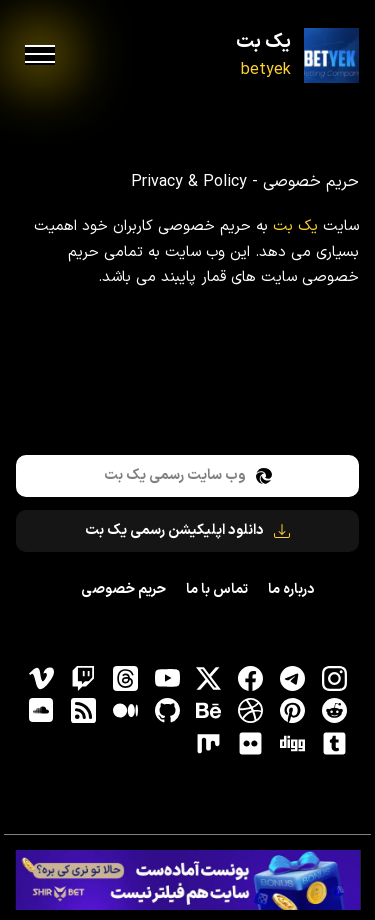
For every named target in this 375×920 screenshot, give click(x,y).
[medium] (125, 711)
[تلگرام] (292, 678)
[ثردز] (125, 678)
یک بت (263, 42)
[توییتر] (209, 678)
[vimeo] (42, 678)
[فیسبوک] (251, 678)
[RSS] (83, 711)
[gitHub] (167, 711)
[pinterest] (292, 711)
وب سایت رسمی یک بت (188, 475)
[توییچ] (83, 678)
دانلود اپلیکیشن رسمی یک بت (187, 530)
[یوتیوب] (167, 678)
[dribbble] (251, 711)
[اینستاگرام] (334, 678)
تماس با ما (217, 589)
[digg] (292, 743)
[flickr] (251, 743)
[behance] (209, 711)
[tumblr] (334, 743)
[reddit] (334, 711)
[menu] (40, 55)
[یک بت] (331, 55)
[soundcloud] (42, 711)
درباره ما (291, 589)
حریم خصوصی (123, 589)
